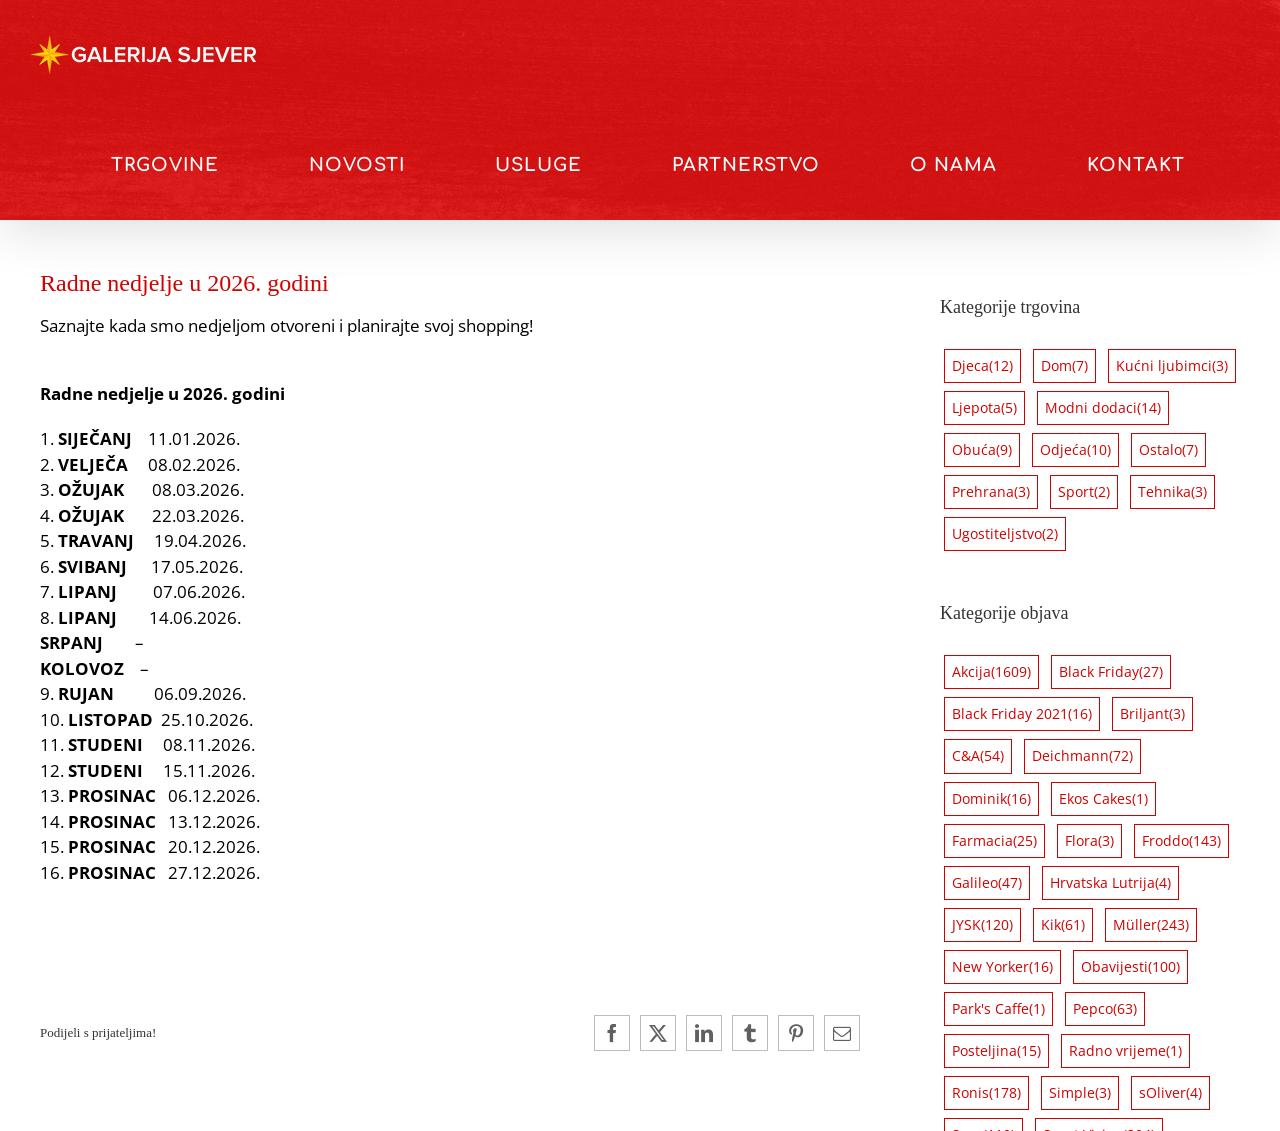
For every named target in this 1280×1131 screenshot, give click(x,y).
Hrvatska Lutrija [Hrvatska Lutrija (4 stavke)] (1110, 883)
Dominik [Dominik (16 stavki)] (991, 799)
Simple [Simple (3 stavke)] (1080, 1093)
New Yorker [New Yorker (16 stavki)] (1002, 967)
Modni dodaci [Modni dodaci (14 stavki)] (1103, 408)
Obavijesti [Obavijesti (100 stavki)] (1130, 967)
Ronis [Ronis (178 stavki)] (986, 1093)
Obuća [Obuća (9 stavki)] (982, 450)
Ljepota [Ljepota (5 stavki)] (984, 408)
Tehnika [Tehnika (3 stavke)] (1172, 492)
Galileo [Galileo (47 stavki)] (987, 883)
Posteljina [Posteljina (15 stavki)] (996, 1051)
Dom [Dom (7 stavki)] (1064, 366)
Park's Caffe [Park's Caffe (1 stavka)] (998, 1009)
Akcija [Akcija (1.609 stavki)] (991, 672)
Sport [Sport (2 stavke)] (1084, 492)
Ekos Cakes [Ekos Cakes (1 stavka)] (1103, 799)
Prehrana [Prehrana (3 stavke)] (991, 492)
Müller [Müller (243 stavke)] (1151, 925)
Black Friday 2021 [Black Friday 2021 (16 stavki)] (1022, 714)
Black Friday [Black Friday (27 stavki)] (1111, 672)
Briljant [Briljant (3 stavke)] (1152, 714)
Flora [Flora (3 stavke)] (1089, 841)
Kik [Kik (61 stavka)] (1063, 925)
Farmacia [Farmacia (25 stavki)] (994, 841)
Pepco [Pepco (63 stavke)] (1105, 1009)
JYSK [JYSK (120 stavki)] (982, 925)
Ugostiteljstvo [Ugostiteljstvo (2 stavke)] (1005, 534)
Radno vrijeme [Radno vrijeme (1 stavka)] (1125, 1051)
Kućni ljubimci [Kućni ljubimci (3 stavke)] (1172, 366)
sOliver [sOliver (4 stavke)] (1170, 1093)
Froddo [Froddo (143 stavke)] (1181, 841)
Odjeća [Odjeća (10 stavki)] (1075, 450)
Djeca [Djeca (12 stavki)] (982, 366)
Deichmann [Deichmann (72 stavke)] (1082, 756)
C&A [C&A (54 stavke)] (978, 756)
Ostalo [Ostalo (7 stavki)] (1168, 450)
